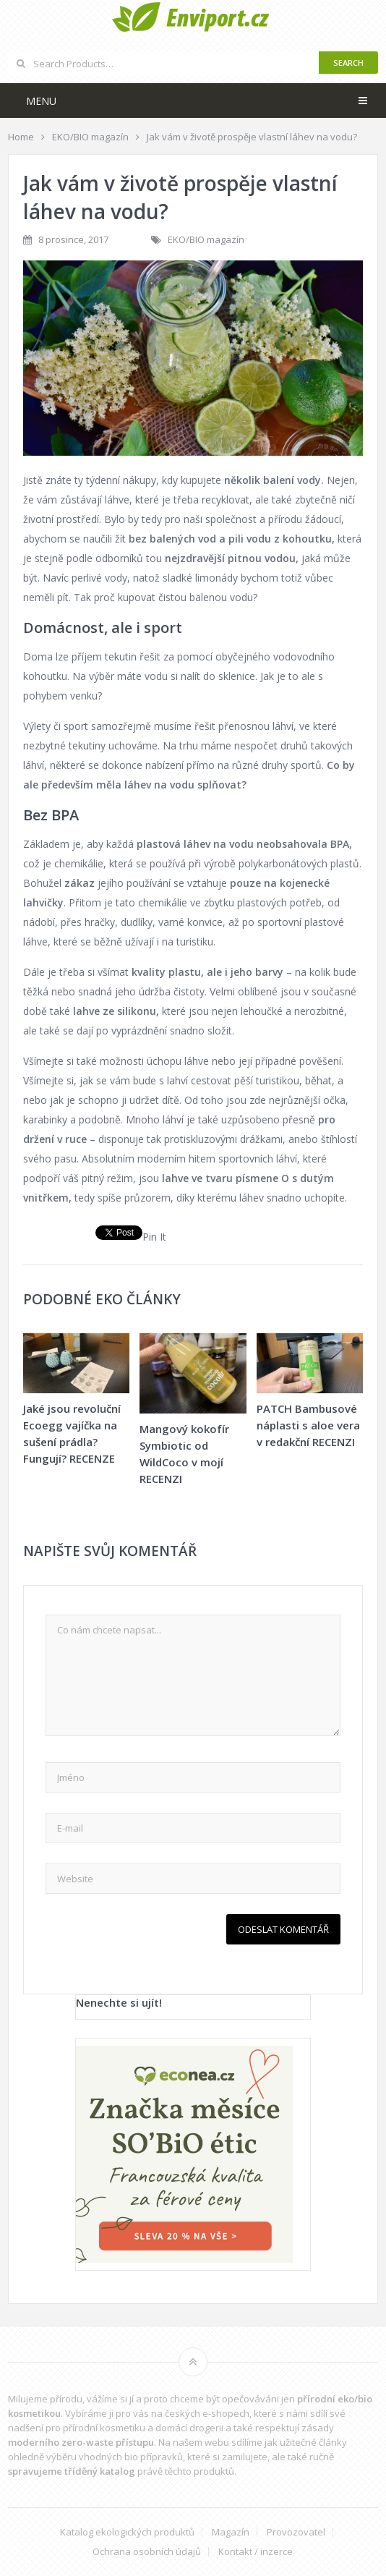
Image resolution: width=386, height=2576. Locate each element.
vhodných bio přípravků (131, 2456)
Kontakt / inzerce (255, 2551)
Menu (41, 101)
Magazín (230, 2532)
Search (348, 62)
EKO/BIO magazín (206, 239)
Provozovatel (296, 2532)
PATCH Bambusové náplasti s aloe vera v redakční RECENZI (308, 1425)
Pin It (154, 1237)
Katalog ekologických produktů (127, 2532)
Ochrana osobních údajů (147, 2551)
